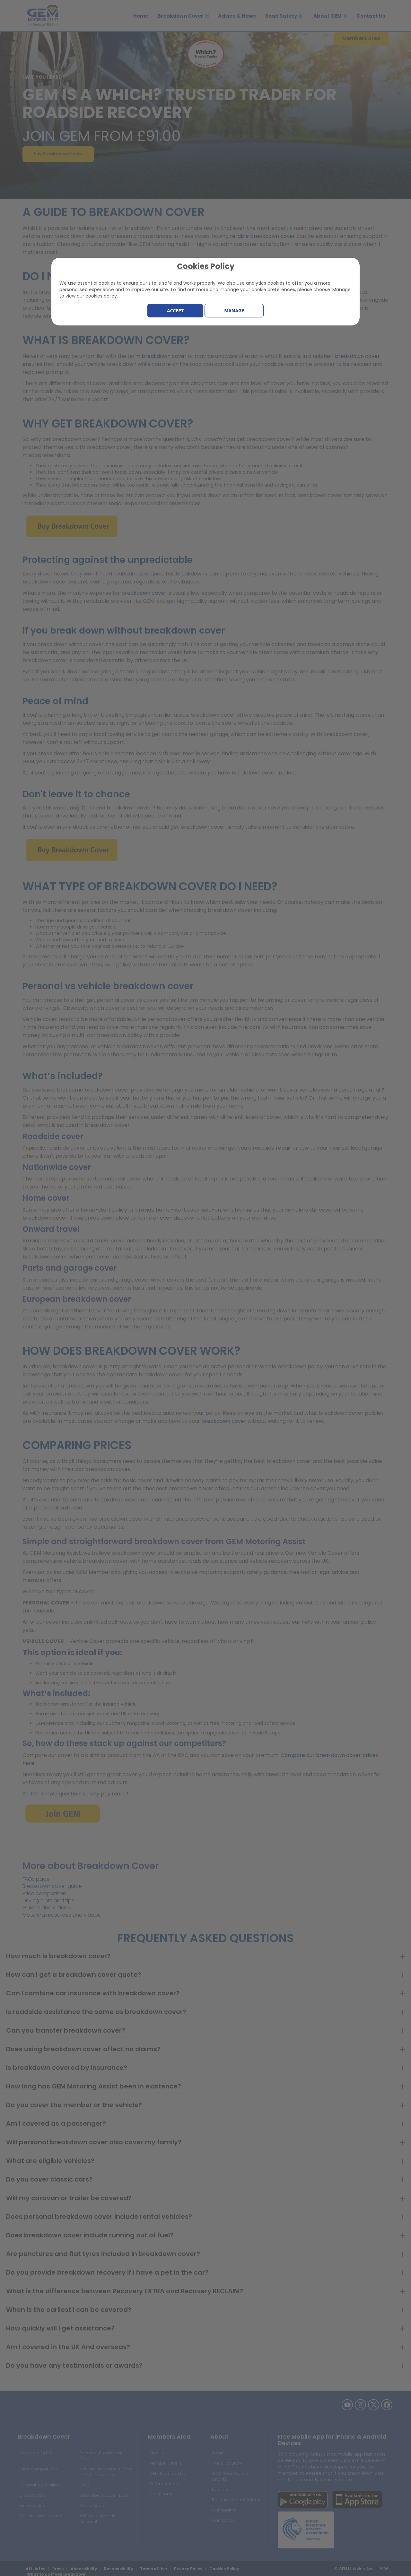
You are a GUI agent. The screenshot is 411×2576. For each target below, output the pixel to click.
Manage (234, 310)
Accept (175, 310)
